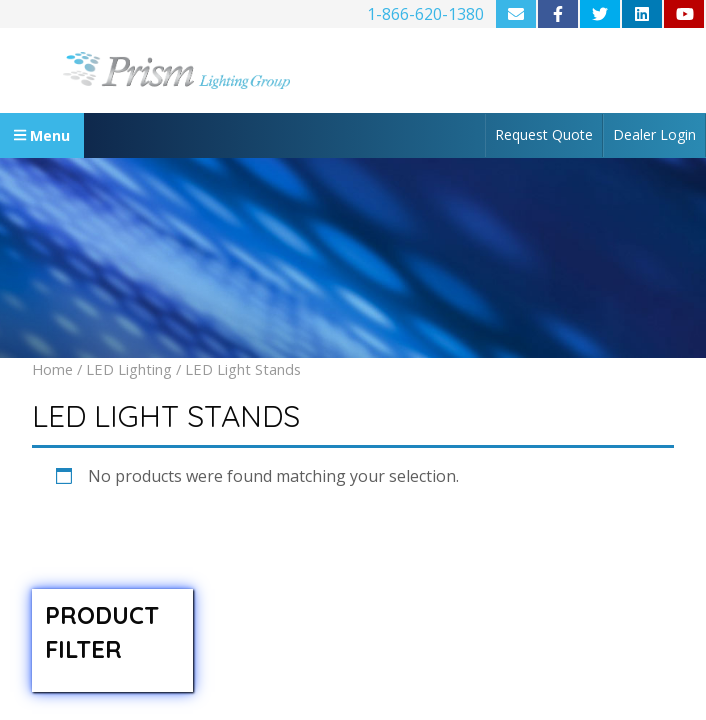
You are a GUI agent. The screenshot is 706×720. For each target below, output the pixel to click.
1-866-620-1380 (425, 14)
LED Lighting (129, 369)
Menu (42, 135)
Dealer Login (654, 134)
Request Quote (544, 134)
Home (52, 369)
